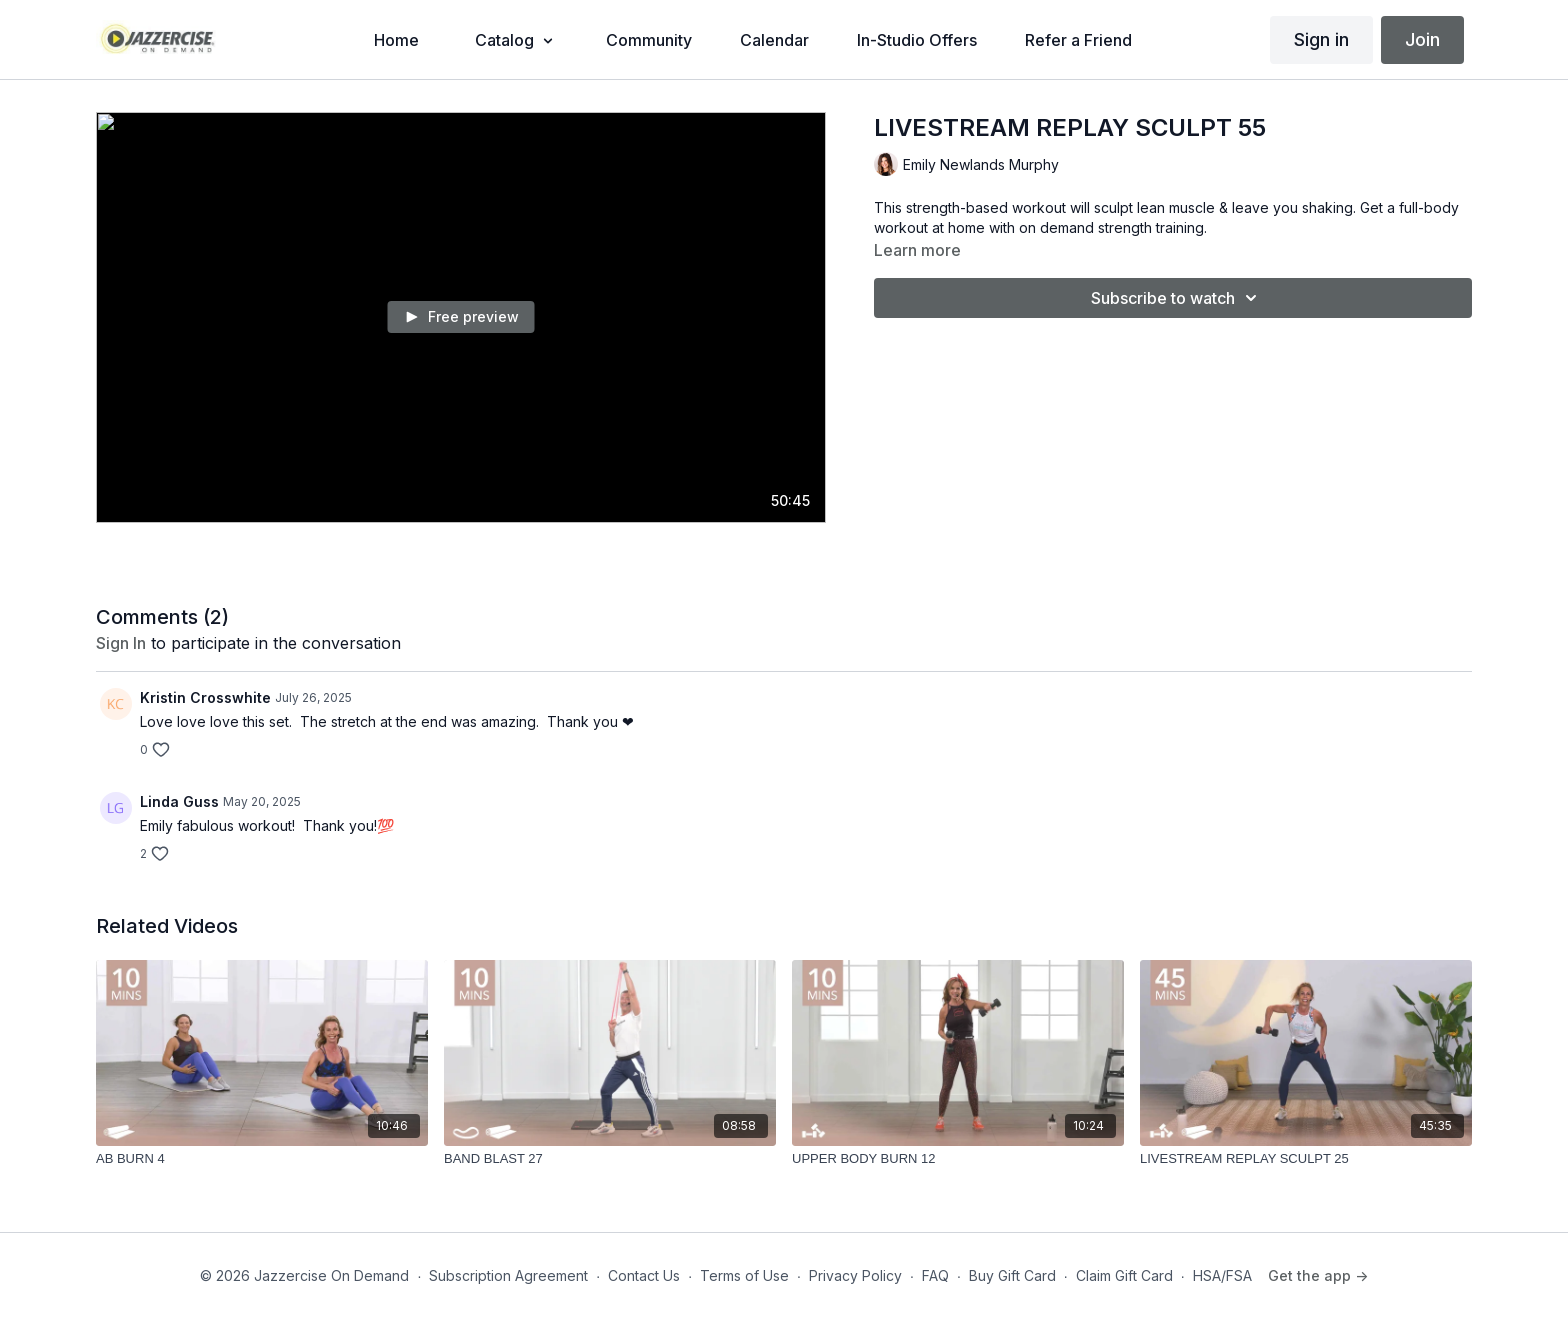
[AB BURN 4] (262, 1159)
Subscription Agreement (508, 1275)
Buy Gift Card (1012, 1275)
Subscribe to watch (1177, 298)
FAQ (935, 1275)
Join (1422, 39)
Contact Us (644, 1275)
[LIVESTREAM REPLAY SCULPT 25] (1306, 1159)
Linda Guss (179, 801)
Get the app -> (1318, 1275)
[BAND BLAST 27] (610, 1159)
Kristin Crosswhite (205, 697)
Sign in (1321, 39)
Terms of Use (744, 1275)
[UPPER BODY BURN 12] (958, 1159)
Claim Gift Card (1124, 1275)
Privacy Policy (855, 1275)
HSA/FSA (1222, 1275)
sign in (121, 643)
